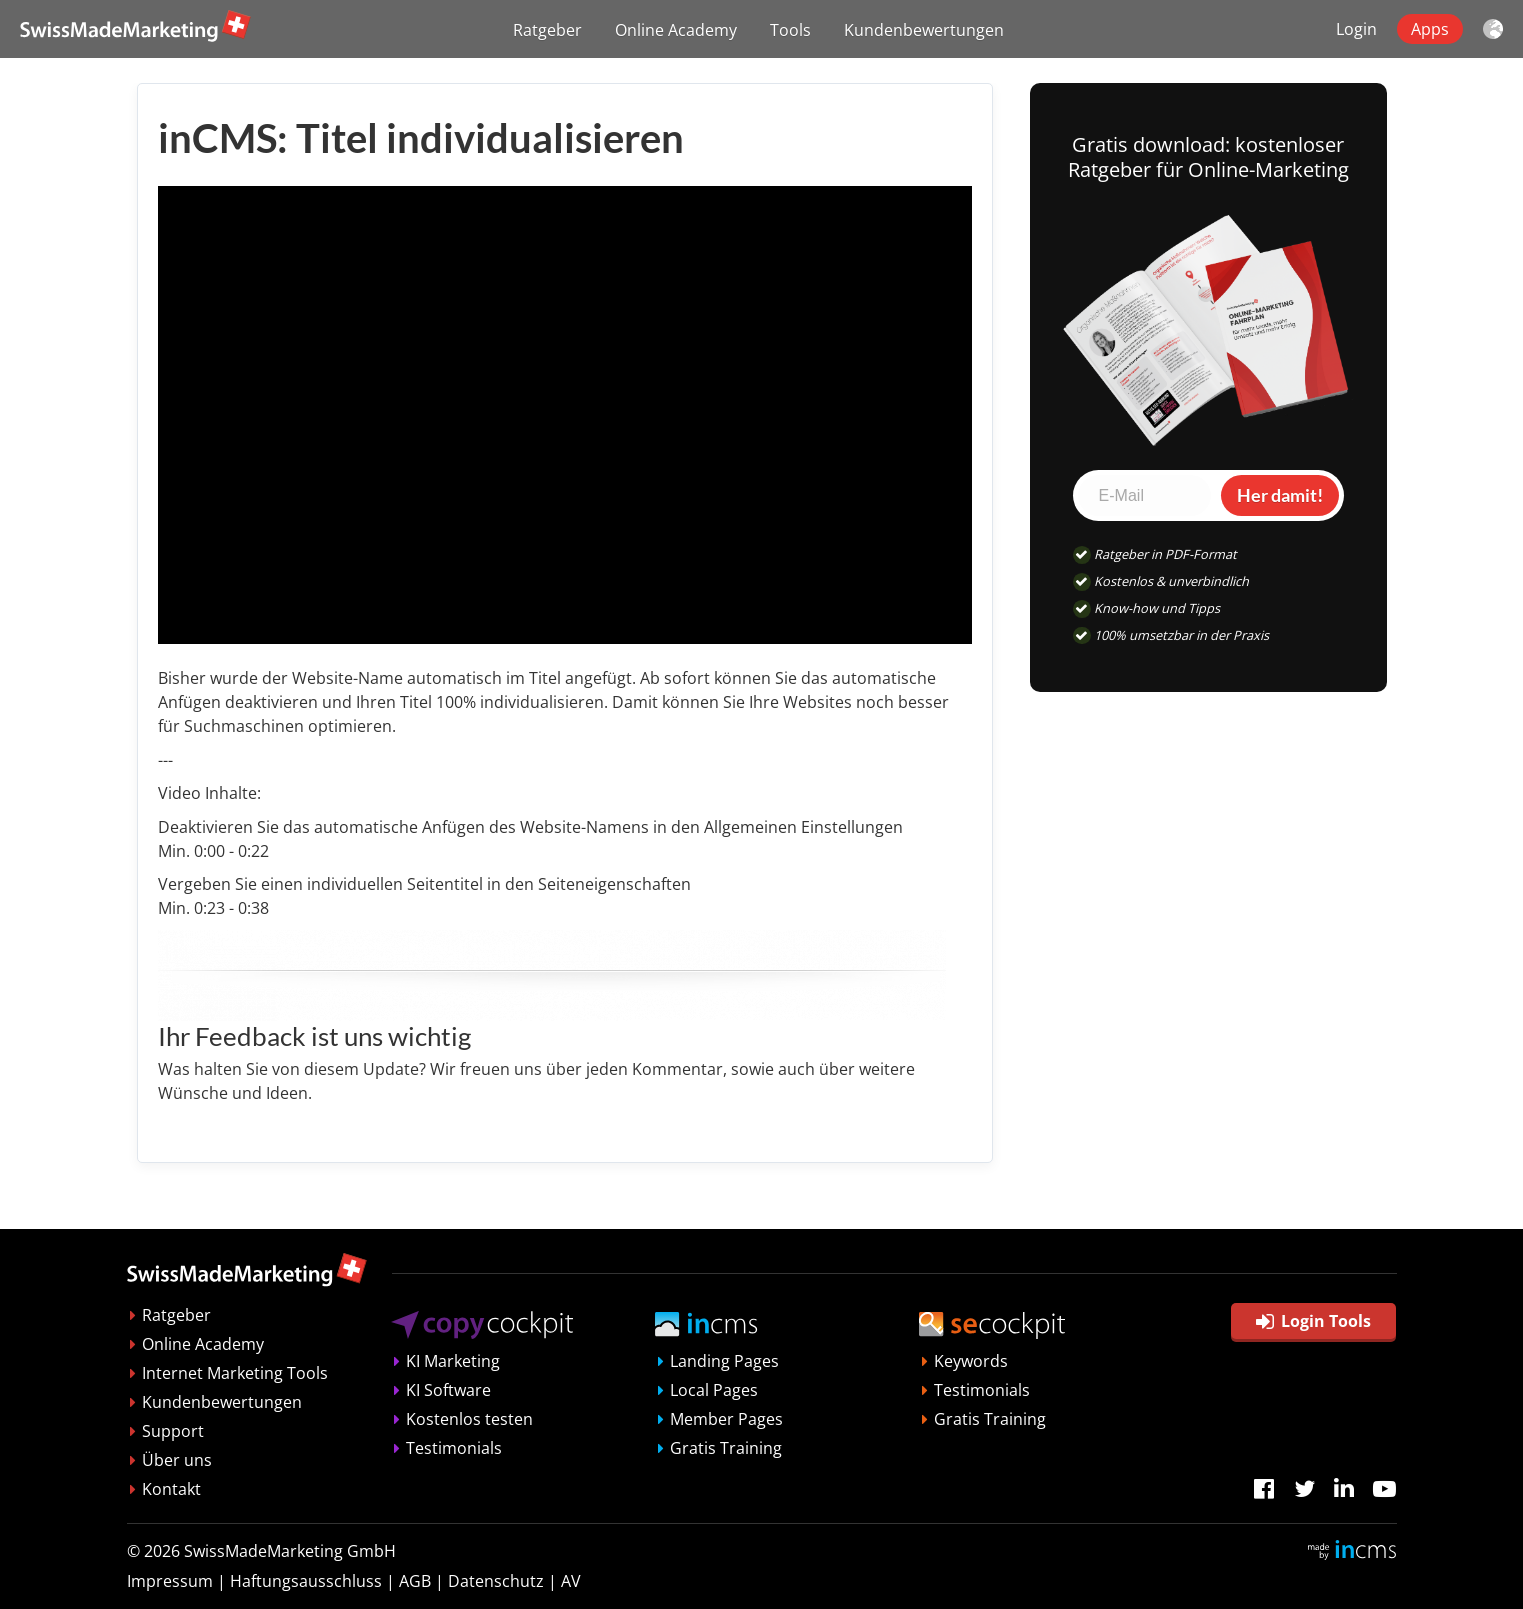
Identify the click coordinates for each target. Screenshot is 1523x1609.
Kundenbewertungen (924, 30)
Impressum (170, 1581)
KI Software (448, 1390)
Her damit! (1280, 495)
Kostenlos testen (469, 1419)
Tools (790, 30)
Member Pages (726, 1419)
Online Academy (676, 30)
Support (173, 1431)
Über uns (177, 1460)
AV (571, 1581)
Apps (1430, 29)
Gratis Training (726, 1448)
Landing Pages (724, 1361)
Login (1356, 29)
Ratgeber (547, 30)
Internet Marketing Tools (235, 1373)
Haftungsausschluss (306, 1581)
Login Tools (1313, 1321)
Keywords (971, 1361)
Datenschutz (496, 1581)
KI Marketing (453, 1361)
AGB (415, 1581)
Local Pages (714, 1390)
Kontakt (171, 1489)
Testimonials (454, 1448)
